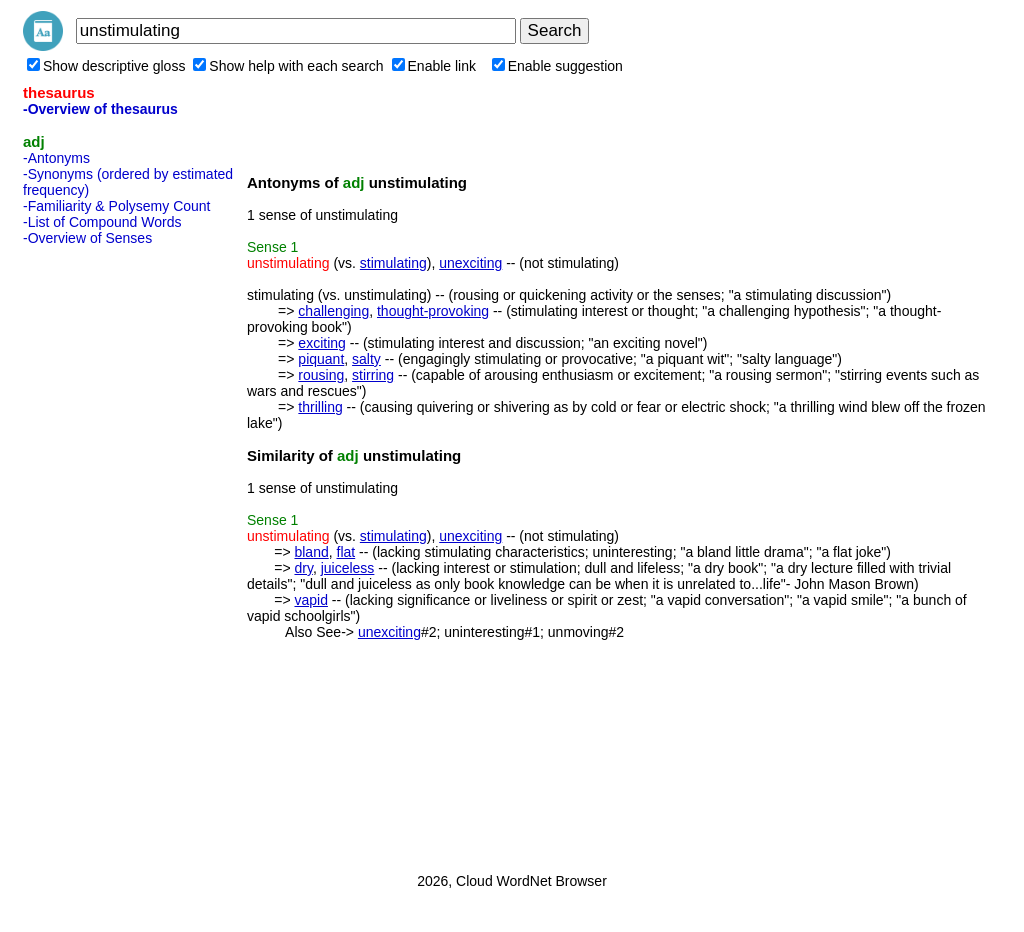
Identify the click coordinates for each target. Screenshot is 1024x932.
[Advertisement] (103, 553)
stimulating (393, 263)
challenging (333, 311)
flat (346, 552)
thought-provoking (433, 311)
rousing (321, 375)
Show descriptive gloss (106, 66)
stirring (373, 375)
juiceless (348, 568)
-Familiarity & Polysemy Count (117, 206)
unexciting (470, 263)
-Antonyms (56, 158)
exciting (321, 343)
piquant (321, 359)
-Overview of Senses (87, 238)
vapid (310, 600)
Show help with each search (288, 66)
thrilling (320, 407)
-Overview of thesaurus (100, 109)
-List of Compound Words (102, 222)
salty (366, 359)
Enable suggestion (557, 66)
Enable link (434, 66)
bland (311, 552)
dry (303, 568)
